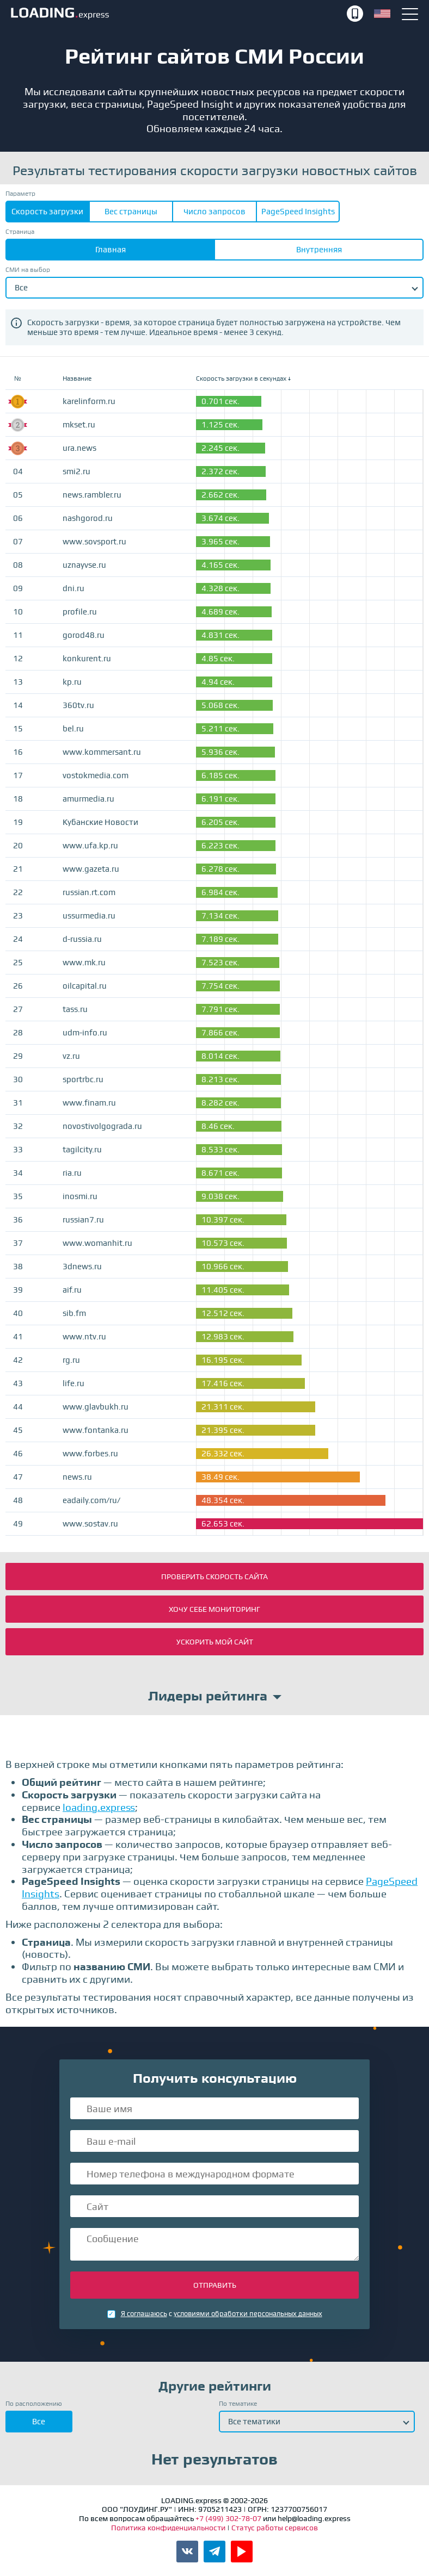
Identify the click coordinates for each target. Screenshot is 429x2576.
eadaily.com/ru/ (91, 1500)
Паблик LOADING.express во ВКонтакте (187, 2551)
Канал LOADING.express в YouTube (242, 2551)
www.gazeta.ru (91, 869)
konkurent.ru (87, 658)
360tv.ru (78, 705)
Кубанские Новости (100, 822)
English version (382, 13)
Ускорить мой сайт (214, 1641)
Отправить (214, 2285)
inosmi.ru (80, 1196)
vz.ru (71, 1056)
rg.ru (71, 1360)
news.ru (77, 1477)
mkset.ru (79, 425)
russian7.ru (83, 1220)
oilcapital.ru (85, 986)
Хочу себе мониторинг (214, 1609)
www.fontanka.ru (95, 1430)
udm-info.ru (85, 1033)
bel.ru (73, 729)
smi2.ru (76, 471)
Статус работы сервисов (274, 2527)
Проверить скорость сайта (214, 1576)
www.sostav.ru (90, 1524)
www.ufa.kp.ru (90, 846)
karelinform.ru (89, 401)
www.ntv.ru (84, 1337)
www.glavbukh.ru (95, 1407)
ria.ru (72, 1173)
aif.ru (72, 1290)
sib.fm (74, 1313)
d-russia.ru (82, 939)
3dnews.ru (82, 1266)
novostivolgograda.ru (102, 1126)
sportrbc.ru (83, 1079)
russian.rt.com (89, 892)
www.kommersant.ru (102, 752)
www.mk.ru (84, 962)
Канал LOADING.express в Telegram (214, 2551)
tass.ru (75, 1009)
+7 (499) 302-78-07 (355, 13)
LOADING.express (177, 13)
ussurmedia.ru (89, 916)
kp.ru (72, 682)
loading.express (99, 1807)
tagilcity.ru (82, 1149)
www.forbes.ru (90, 1453)
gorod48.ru (84, 635)
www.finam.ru (89, 1103)
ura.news (79, 448)
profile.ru (80, 612)
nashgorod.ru (88, 518)
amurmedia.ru (88, 799)
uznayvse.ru (84, 565)
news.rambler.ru (92, 495)
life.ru (73, 1383)
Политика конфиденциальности (169, 2527)
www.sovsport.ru (94, 542)
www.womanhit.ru (97, 1243)
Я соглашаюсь (144, 2314)
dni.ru (73, 588)
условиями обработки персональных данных (248, 2314)
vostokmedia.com (95, 775)
